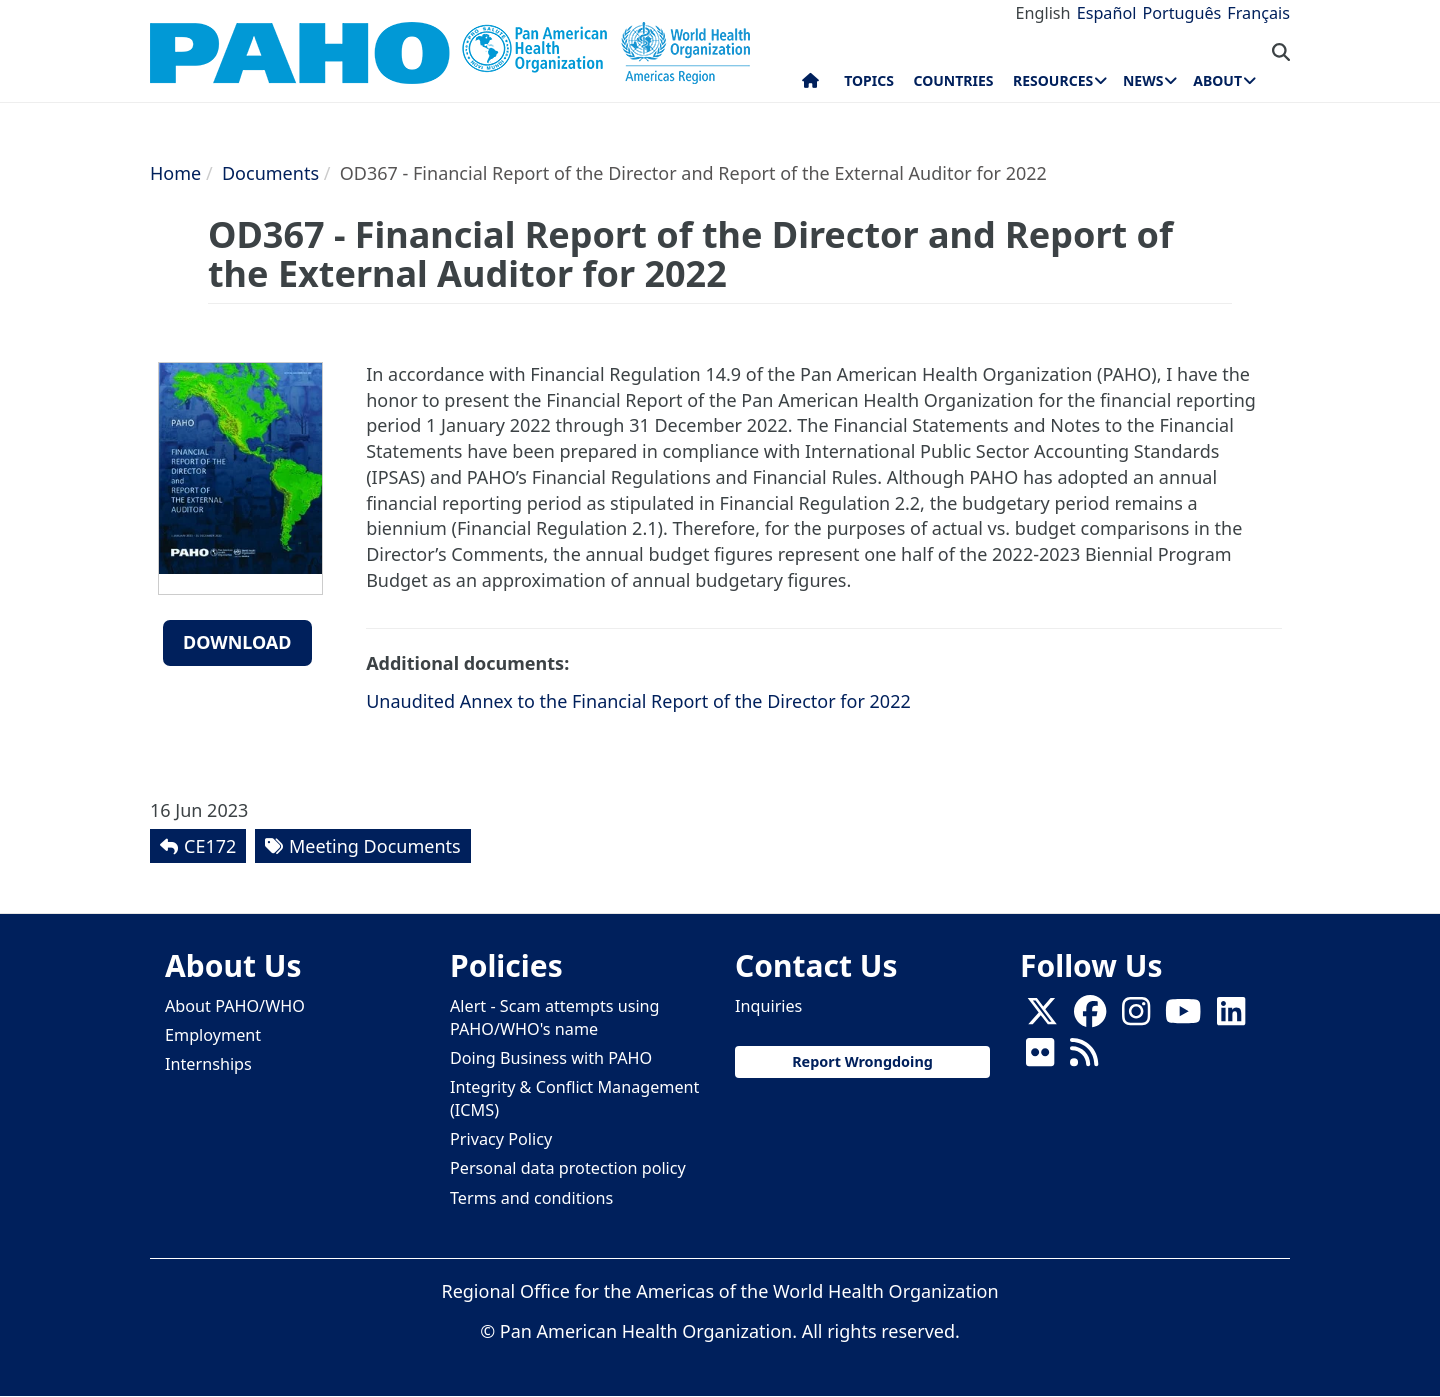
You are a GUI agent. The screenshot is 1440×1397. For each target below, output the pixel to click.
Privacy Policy (501, 1139)
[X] (1042, 1017)
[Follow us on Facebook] (1090, 1017)
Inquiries (768, 1006)
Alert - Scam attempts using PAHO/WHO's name (555, 1017)
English (1043, 13)
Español (1107, 13)
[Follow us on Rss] (1084, 1058)
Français (1258, 13)
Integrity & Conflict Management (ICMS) (574, 1098)
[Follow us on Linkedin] (1231, 1017)
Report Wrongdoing (862, 1061)
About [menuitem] (1217, 80)
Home (175, 173)
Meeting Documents (375, 846)
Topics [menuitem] (869, 80)
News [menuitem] (1143, 80)
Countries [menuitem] (953, 80)
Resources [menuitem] (1053, 80)
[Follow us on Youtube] (1183, 1017)
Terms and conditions (531, 1198)
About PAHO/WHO (235, 1006)
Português (1181, 13)
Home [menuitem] (810, 85)
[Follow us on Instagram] (1136, 1017)
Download (237, 642)
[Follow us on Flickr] (1040, 1058)
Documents (270, 173)
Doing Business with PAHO (551, 1058)
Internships (208, 1064)
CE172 (210, 846)
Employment (213, 1035)
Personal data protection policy (568, 1168)
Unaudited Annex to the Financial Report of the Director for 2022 (638, 701)
